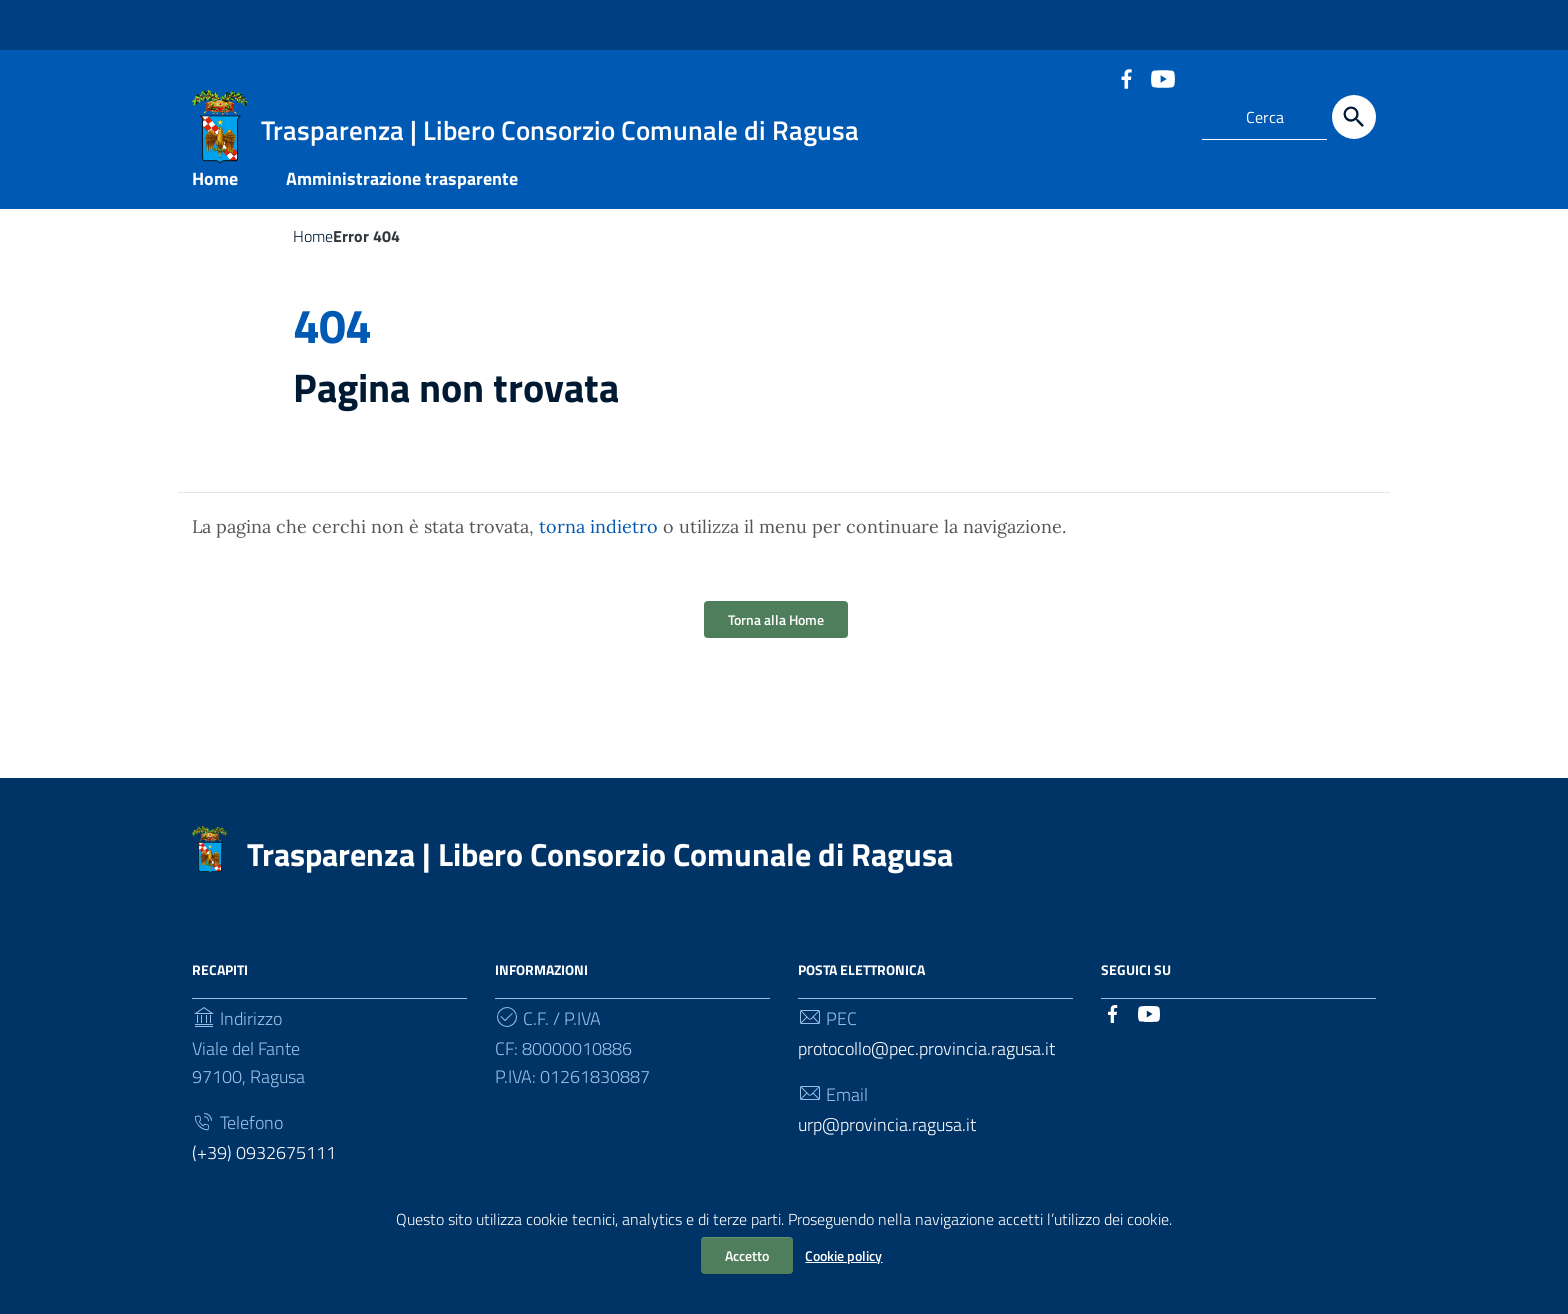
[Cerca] (1354, 117)
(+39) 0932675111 (264, 1167)
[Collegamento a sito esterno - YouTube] (1162, 77)
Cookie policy (843, 1255)
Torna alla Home (776, 634)
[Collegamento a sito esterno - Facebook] (1126, 77)
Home (215, 193)
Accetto (747, 1255)
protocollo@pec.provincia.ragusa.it (926, 1063)
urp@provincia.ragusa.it (887, 1139)
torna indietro (598, 541)
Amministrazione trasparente (402, 193)
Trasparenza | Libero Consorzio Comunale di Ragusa (600, 869)
